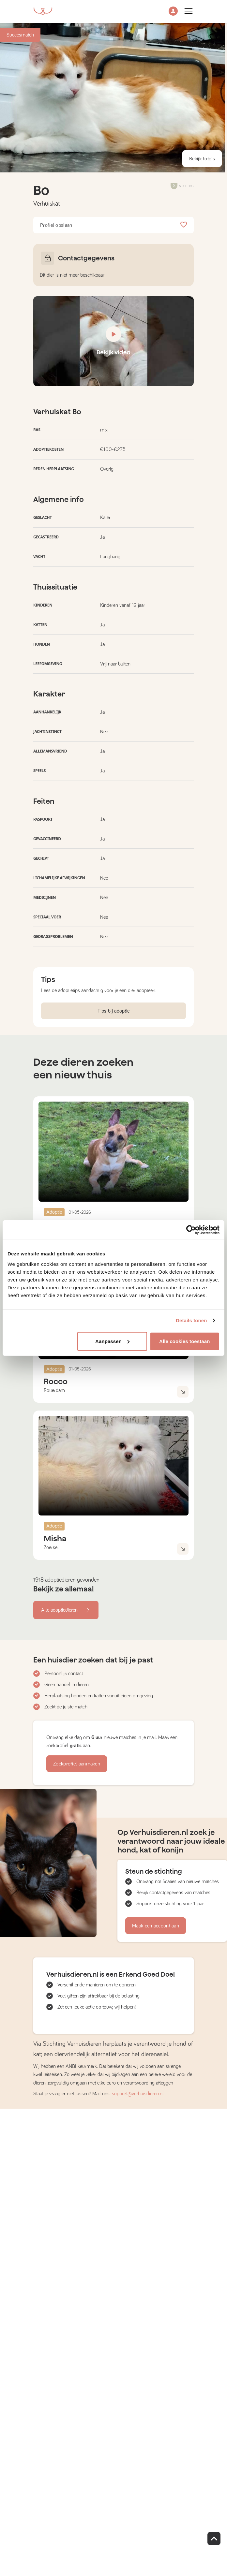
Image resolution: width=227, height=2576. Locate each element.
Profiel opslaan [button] (113, 225)
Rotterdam (54, 1390)
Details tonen (191, 1320)
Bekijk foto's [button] (202, 158)
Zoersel (51, 1547)
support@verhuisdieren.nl (138, 2093)
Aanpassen (112, 1341)
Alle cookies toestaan (184, 1341)
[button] (173, 11)
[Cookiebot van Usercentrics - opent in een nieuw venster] (190, 1230)
